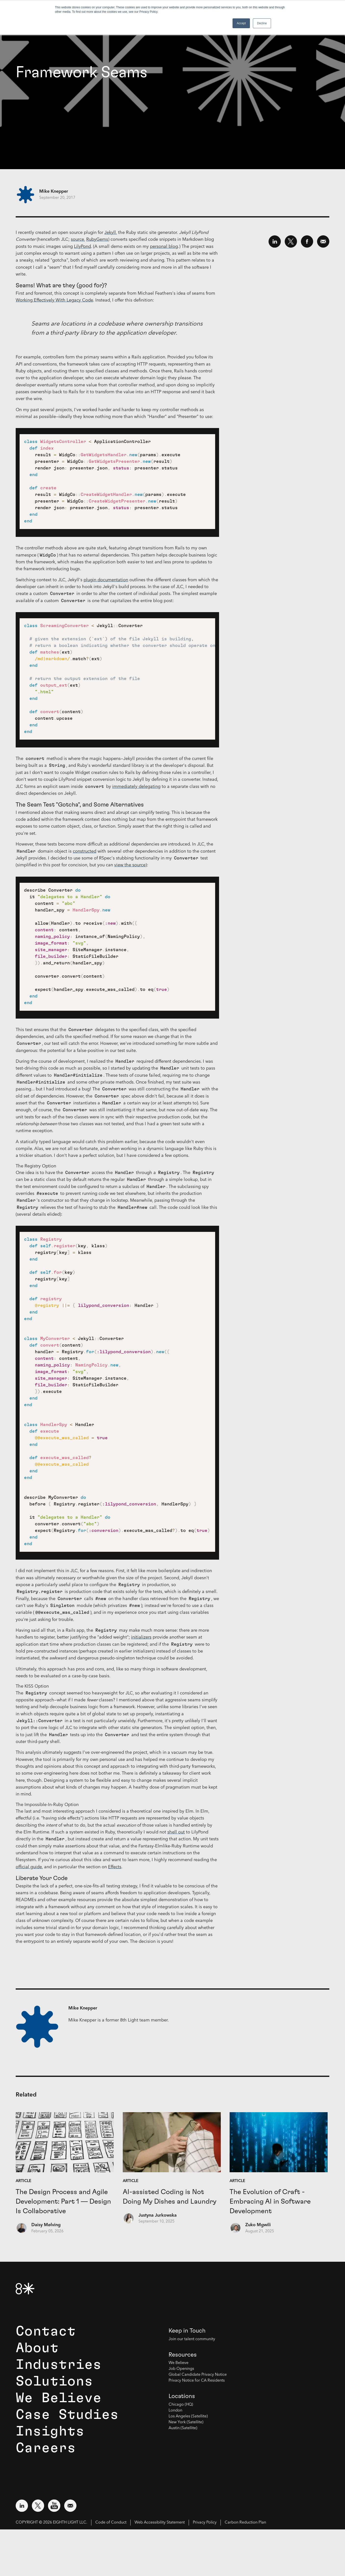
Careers (46, 2494)
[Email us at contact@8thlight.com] (70, 2552)
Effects (114, 1913)
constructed (84, 866)
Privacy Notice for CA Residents (197, 2427)
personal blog (164, 246)
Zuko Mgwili (258, 2271)
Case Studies (67, 2461)
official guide (29, 1913)
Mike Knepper (53, 191)
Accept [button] (241, 23)
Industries (58, 2411)
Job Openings (181, 2415)
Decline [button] (262, 23)
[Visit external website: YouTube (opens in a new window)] (54, 2552)
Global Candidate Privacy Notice (198, 2421)
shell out (176, 1879)
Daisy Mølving (46, 2271)
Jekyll (110, 232)
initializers (141, 1684)
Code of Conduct (110, 2569)
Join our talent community (192, 2386)
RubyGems (97, 239)
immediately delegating (136, 801)
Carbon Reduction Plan (245, 2569)
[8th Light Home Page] (25, 2335)
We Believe (58, 2444)
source (77, 239)
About (37, 2394)
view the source (130, 880)
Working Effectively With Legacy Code (54, 300)
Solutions (54, 2428)
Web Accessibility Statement (160, 2569)
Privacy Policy (205, 2569)
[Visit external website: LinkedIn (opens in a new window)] (22, 2552)
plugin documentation (106, 586)
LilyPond (82, 246)
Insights (50, 2478)
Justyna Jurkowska (157, 2262)
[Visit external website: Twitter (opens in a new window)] (38, 2552)
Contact (46, 2378)
